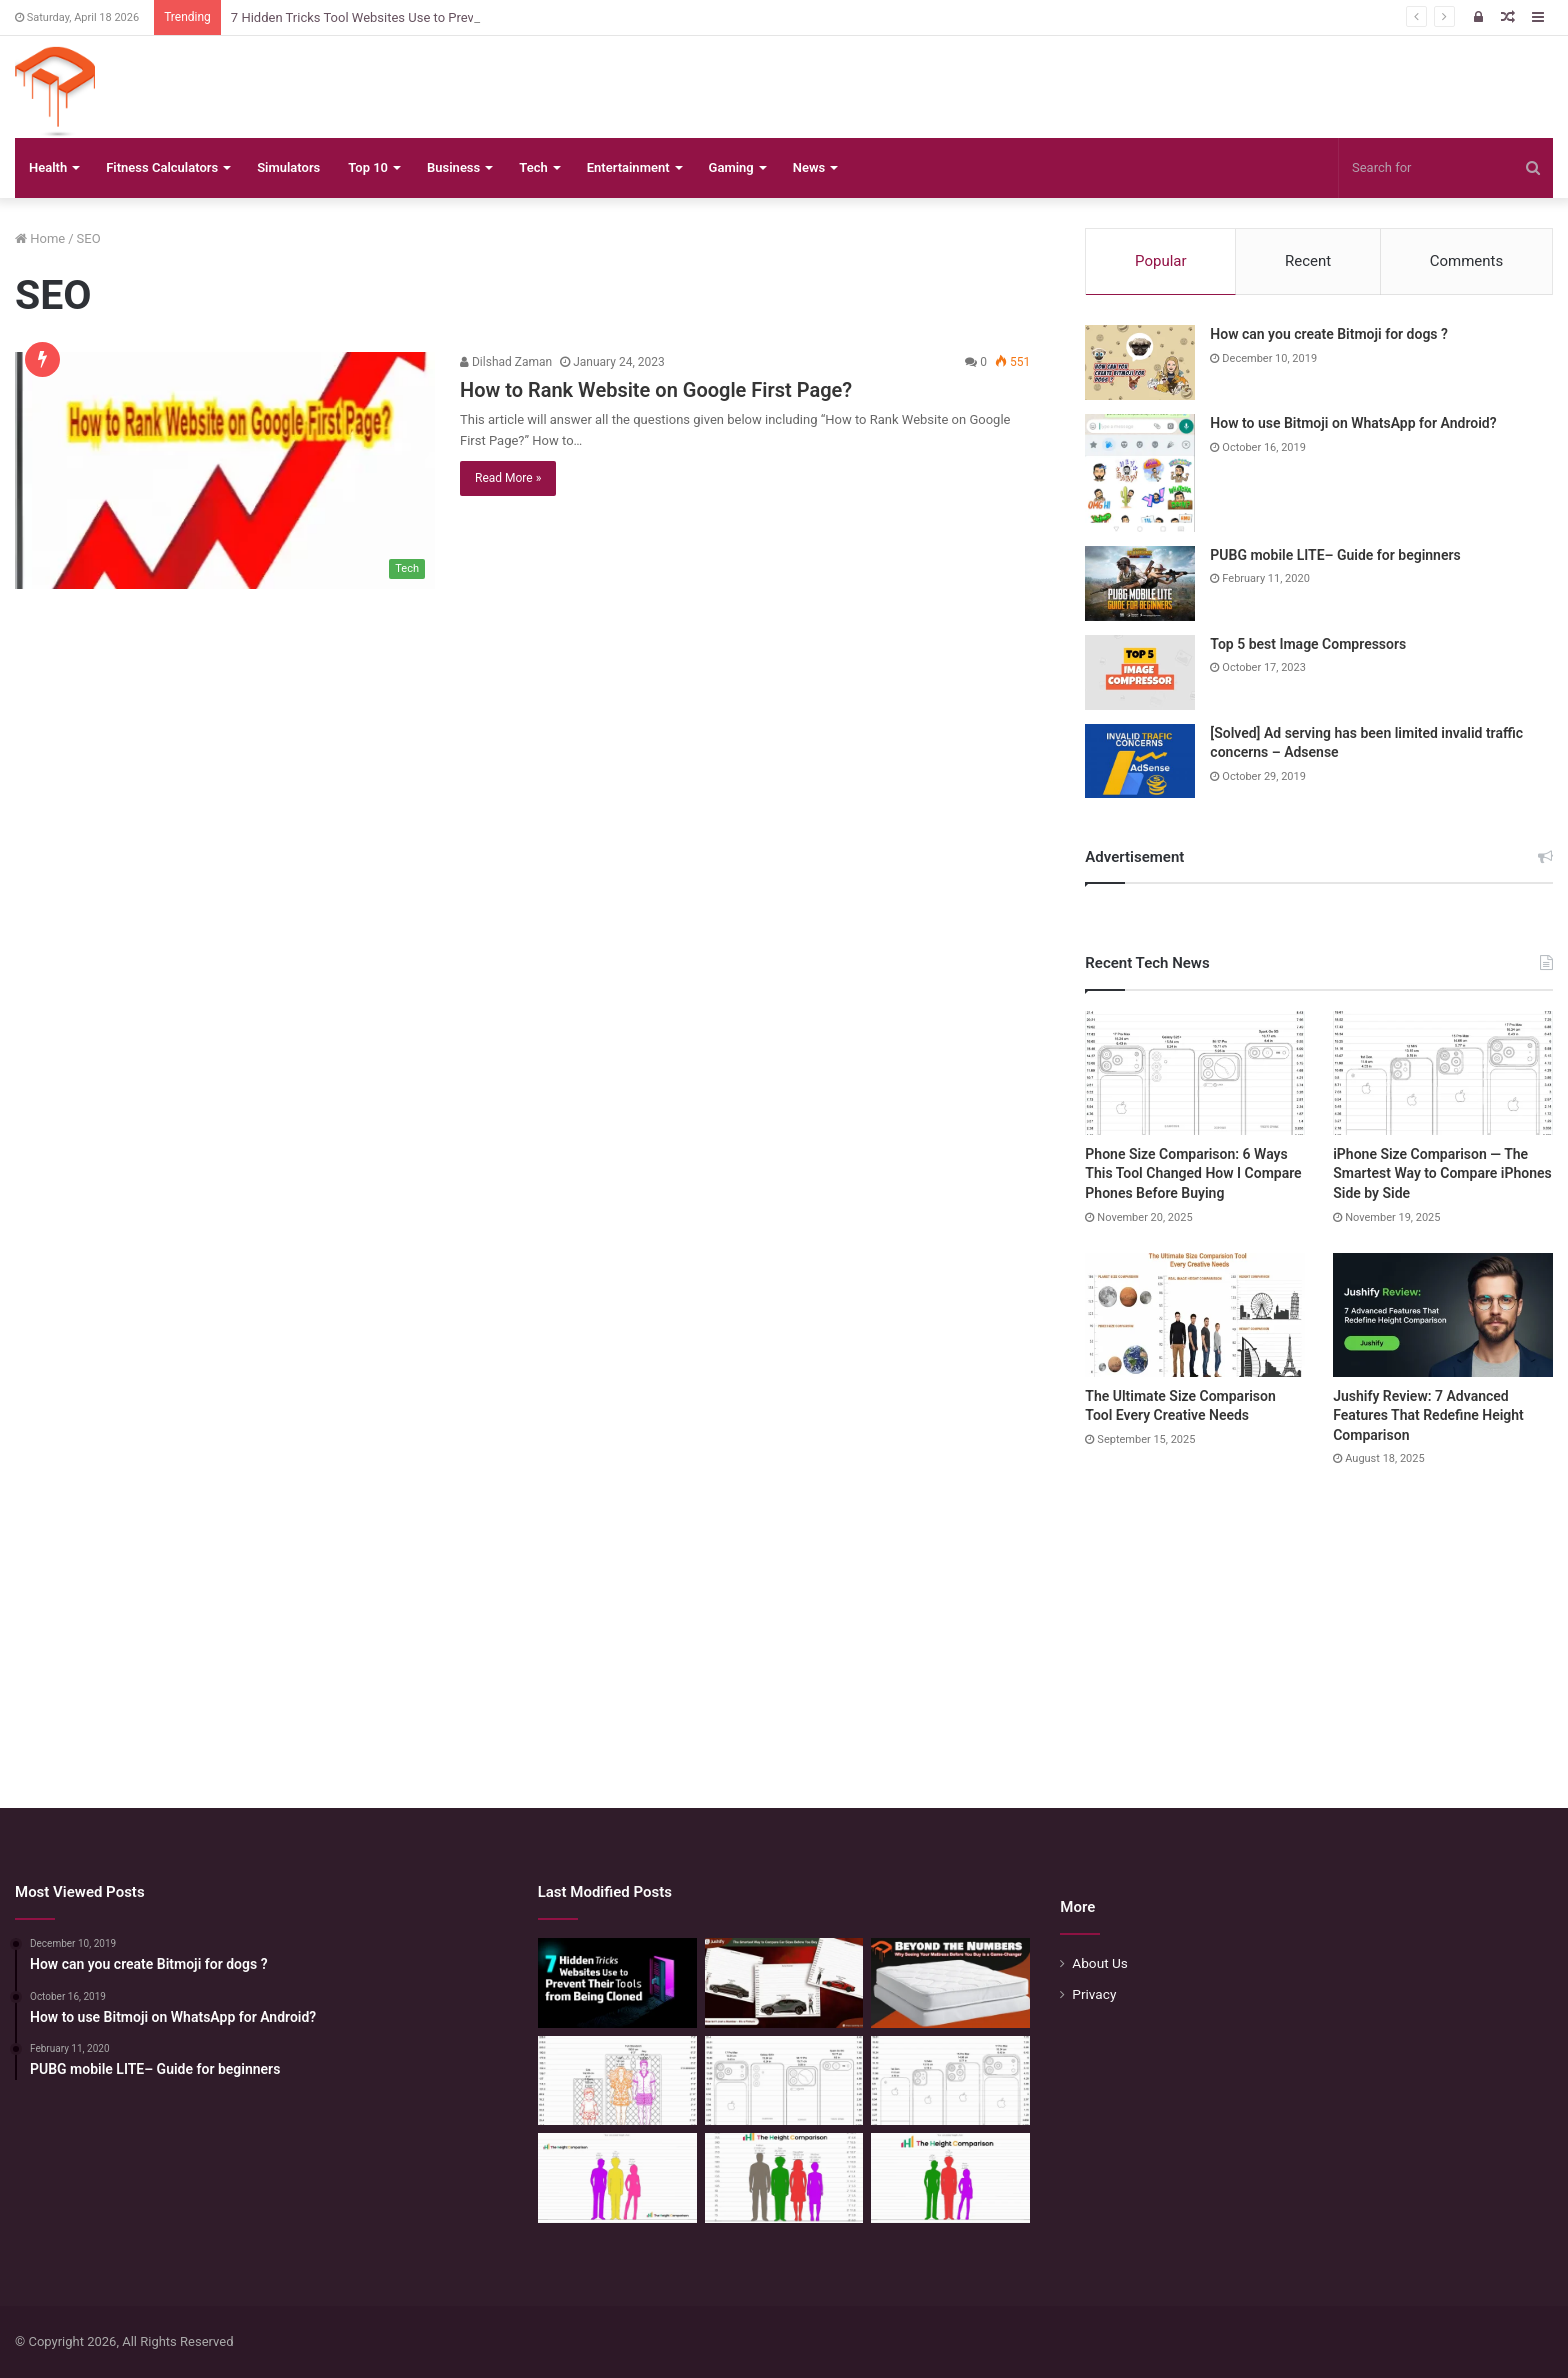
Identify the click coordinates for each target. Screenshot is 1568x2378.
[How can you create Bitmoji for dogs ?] (1140, 362)
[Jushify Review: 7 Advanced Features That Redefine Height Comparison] (1443, 1315)
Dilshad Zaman (506, 362)
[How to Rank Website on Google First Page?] (225, 470)
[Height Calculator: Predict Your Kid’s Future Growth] (950, 2178)
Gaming (731, 167)
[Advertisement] (784, 1618)
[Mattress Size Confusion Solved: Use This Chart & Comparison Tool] (617, 2081)
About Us (1100, 1963)
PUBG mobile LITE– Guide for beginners (1335, 555)
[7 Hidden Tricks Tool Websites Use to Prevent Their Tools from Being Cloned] (617, 1983)
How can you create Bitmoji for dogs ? (1329, 334)
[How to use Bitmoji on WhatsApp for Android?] (1140, 473)
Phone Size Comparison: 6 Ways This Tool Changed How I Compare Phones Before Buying (1193, 1173)
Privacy (1094, 1994)
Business (453, 167)
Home (40, 238)
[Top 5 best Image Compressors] (1140, 672)
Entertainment (628, 167)
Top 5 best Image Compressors (1308, 644)
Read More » (508, 478)
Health (48, 167)
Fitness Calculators (162, 167)
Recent (1308, 261)
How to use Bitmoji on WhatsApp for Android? (1353, 423)
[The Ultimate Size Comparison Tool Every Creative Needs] (1195, 1315)
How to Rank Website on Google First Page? (656, 390)
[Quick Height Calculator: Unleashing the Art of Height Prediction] (784, 2178)
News (809, 167)
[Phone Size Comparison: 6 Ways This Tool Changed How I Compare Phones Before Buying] (1195, 1073)
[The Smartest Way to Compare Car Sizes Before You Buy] (784, 1983)
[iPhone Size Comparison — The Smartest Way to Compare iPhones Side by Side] (1443, 1073)
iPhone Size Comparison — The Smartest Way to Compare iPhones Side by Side (1442, 1173)
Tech (533, 167)
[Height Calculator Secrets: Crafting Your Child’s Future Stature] (617, 2178)
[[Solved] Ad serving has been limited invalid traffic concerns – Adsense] (1140, 761)
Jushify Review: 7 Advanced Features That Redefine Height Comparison (1428, 1415)
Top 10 (368, 167)
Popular (1161, 261)
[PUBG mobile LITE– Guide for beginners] (1140, 583)
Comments (1467, 261)
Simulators (288, 167)
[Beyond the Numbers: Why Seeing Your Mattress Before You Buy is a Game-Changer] (950, 1983)
